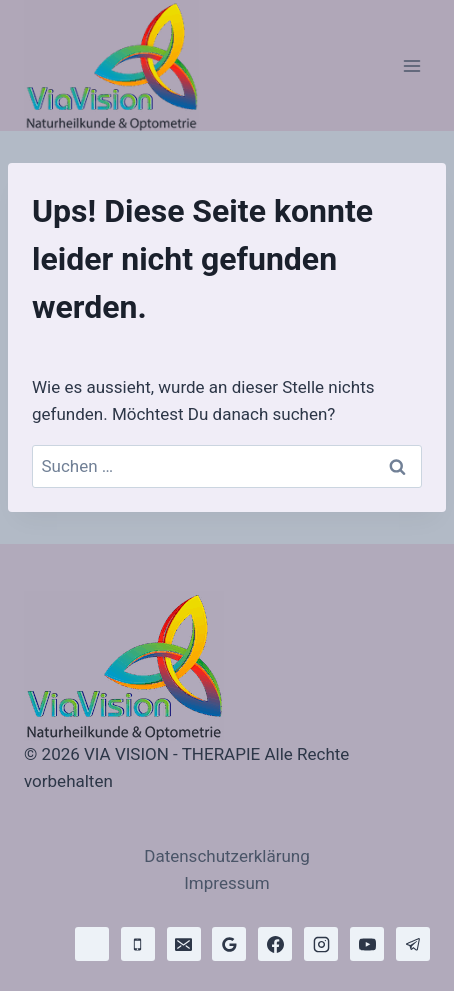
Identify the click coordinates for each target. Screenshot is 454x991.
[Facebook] (275, 944)
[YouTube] (367, 944)
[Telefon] (138, 944)
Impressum (227, 883)
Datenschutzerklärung (226, 856)
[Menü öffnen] (411, 65)
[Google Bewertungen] (229, 944)
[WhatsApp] (92, 944)
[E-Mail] (184, 944)
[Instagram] (321, 944)
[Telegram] (413, 944)
